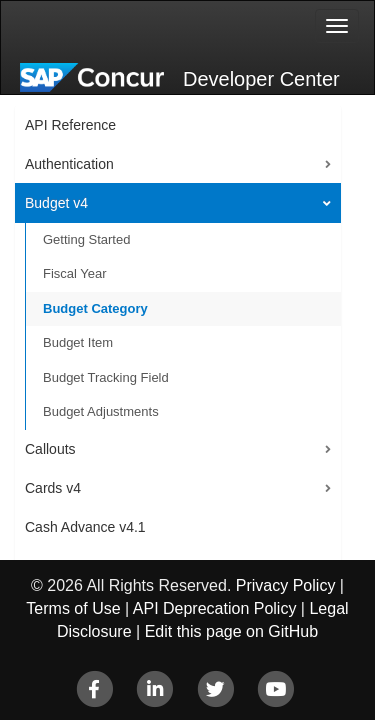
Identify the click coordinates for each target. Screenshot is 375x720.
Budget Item (78, 342)
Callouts (50, 449)
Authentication (69, 164)
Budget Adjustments (101, 411)
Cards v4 (53, 488)
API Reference (70, 125)
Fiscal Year (75, 273)
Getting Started (86, 239)
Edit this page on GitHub (231, 631)
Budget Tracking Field (106, 377)
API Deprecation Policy (215, 608)
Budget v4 (56, 203)
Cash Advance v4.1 (85, 527)
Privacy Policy (286, 585)
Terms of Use (73, 608)
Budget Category (95, 308)
